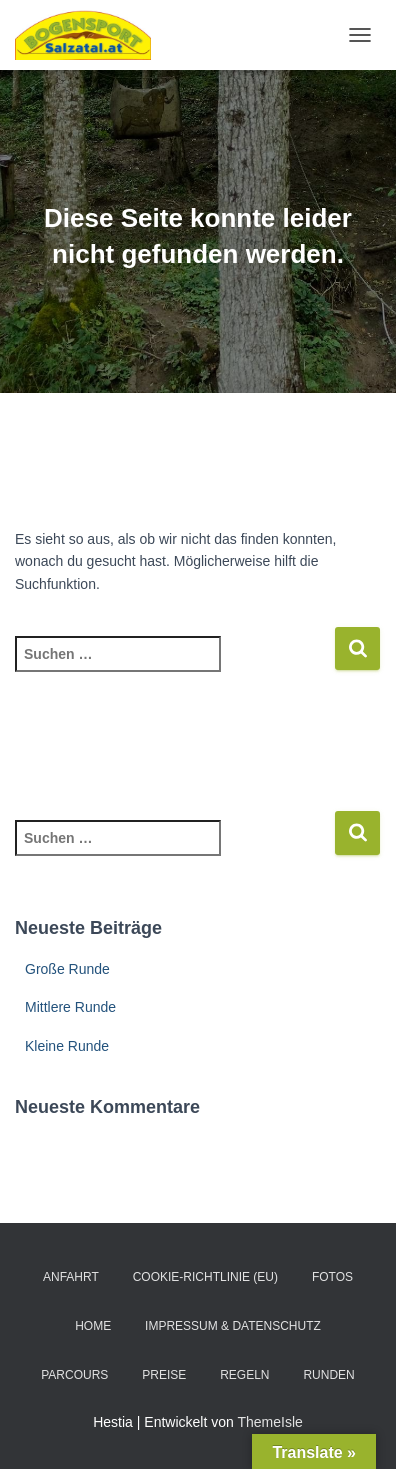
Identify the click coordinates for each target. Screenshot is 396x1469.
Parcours (74, 1375)
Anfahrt (71, 1277)
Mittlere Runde (70, 1007)
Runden (328, 1375)
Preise (164, 1375)
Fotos (332, 1277)
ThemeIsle (269, 1422)
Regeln (244, 1375)
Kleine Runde (67, 1046)
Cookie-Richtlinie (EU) (205, 1277)
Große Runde (67, 969)
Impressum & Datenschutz (233, 1326)
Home (93, 1326)
